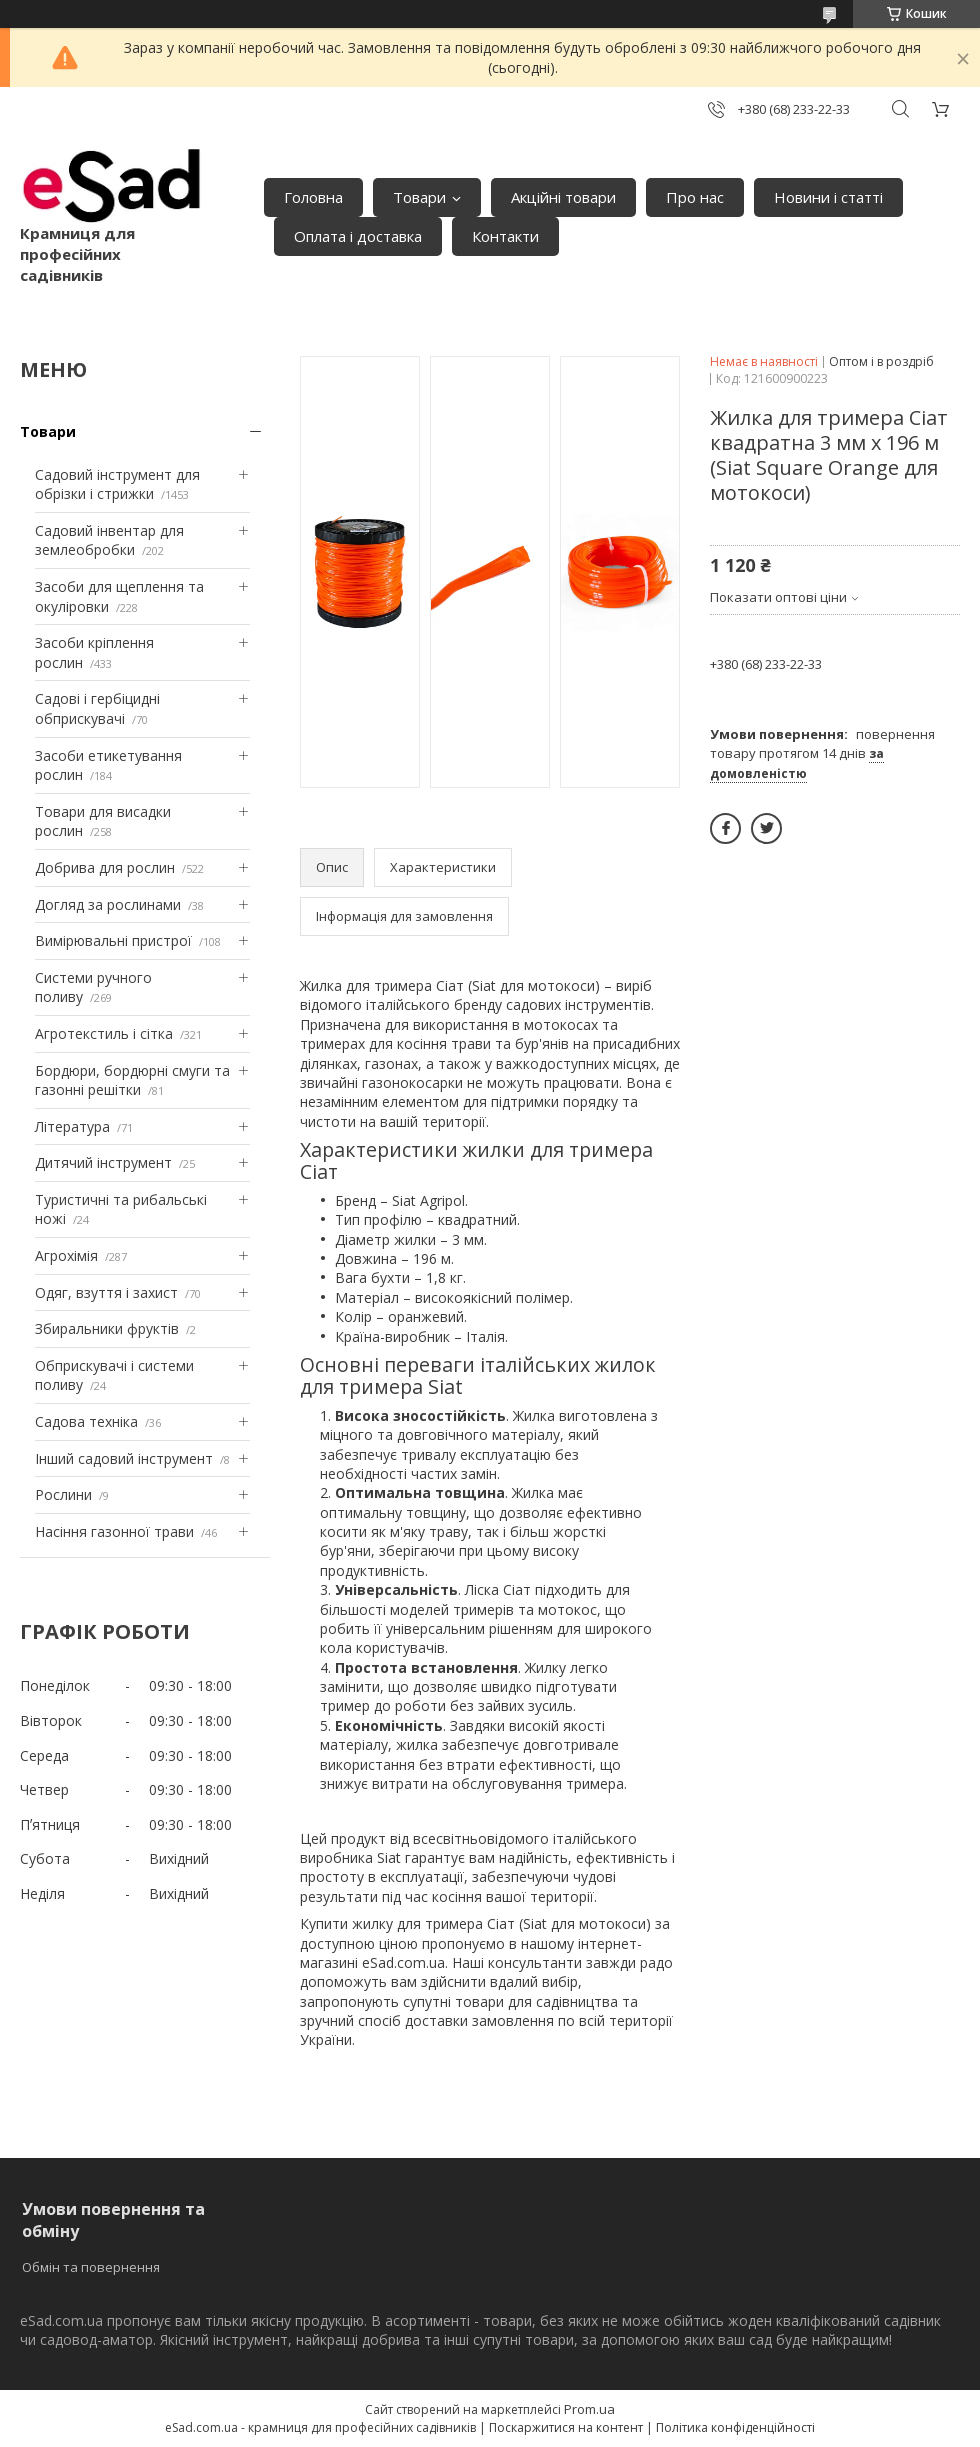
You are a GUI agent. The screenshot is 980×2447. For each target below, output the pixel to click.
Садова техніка (86, 1421)
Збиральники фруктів (107, 1328)
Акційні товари (563, 197)
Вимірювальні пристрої (113, 940)
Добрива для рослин (105, 867)
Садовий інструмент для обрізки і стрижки (117, 484)
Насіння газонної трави (114, 1531)
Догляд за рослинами (108, 904)
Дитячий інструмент (103, 1162)
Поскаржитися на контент (566, 2427)
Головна (313, 197)
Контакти (505, 236)
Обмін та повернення (91, 2267)
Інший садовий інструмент (124, 1458)
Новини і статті (828, 197)
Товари (419, 197)
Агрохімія (66, 1255)
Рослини (63, 1494)
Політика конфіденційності (735, 2427)
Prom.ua (589, 2409)
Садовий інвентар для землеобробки (109, 540)
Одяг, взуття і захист (106, 1292)
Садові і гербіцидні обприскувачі (97, 708)
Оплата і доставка (358, 236)
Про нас (695, 197)
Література (72, 1126)
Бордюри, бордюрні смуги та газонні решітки (132, 1080)
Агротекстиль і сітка (104, 1033)
